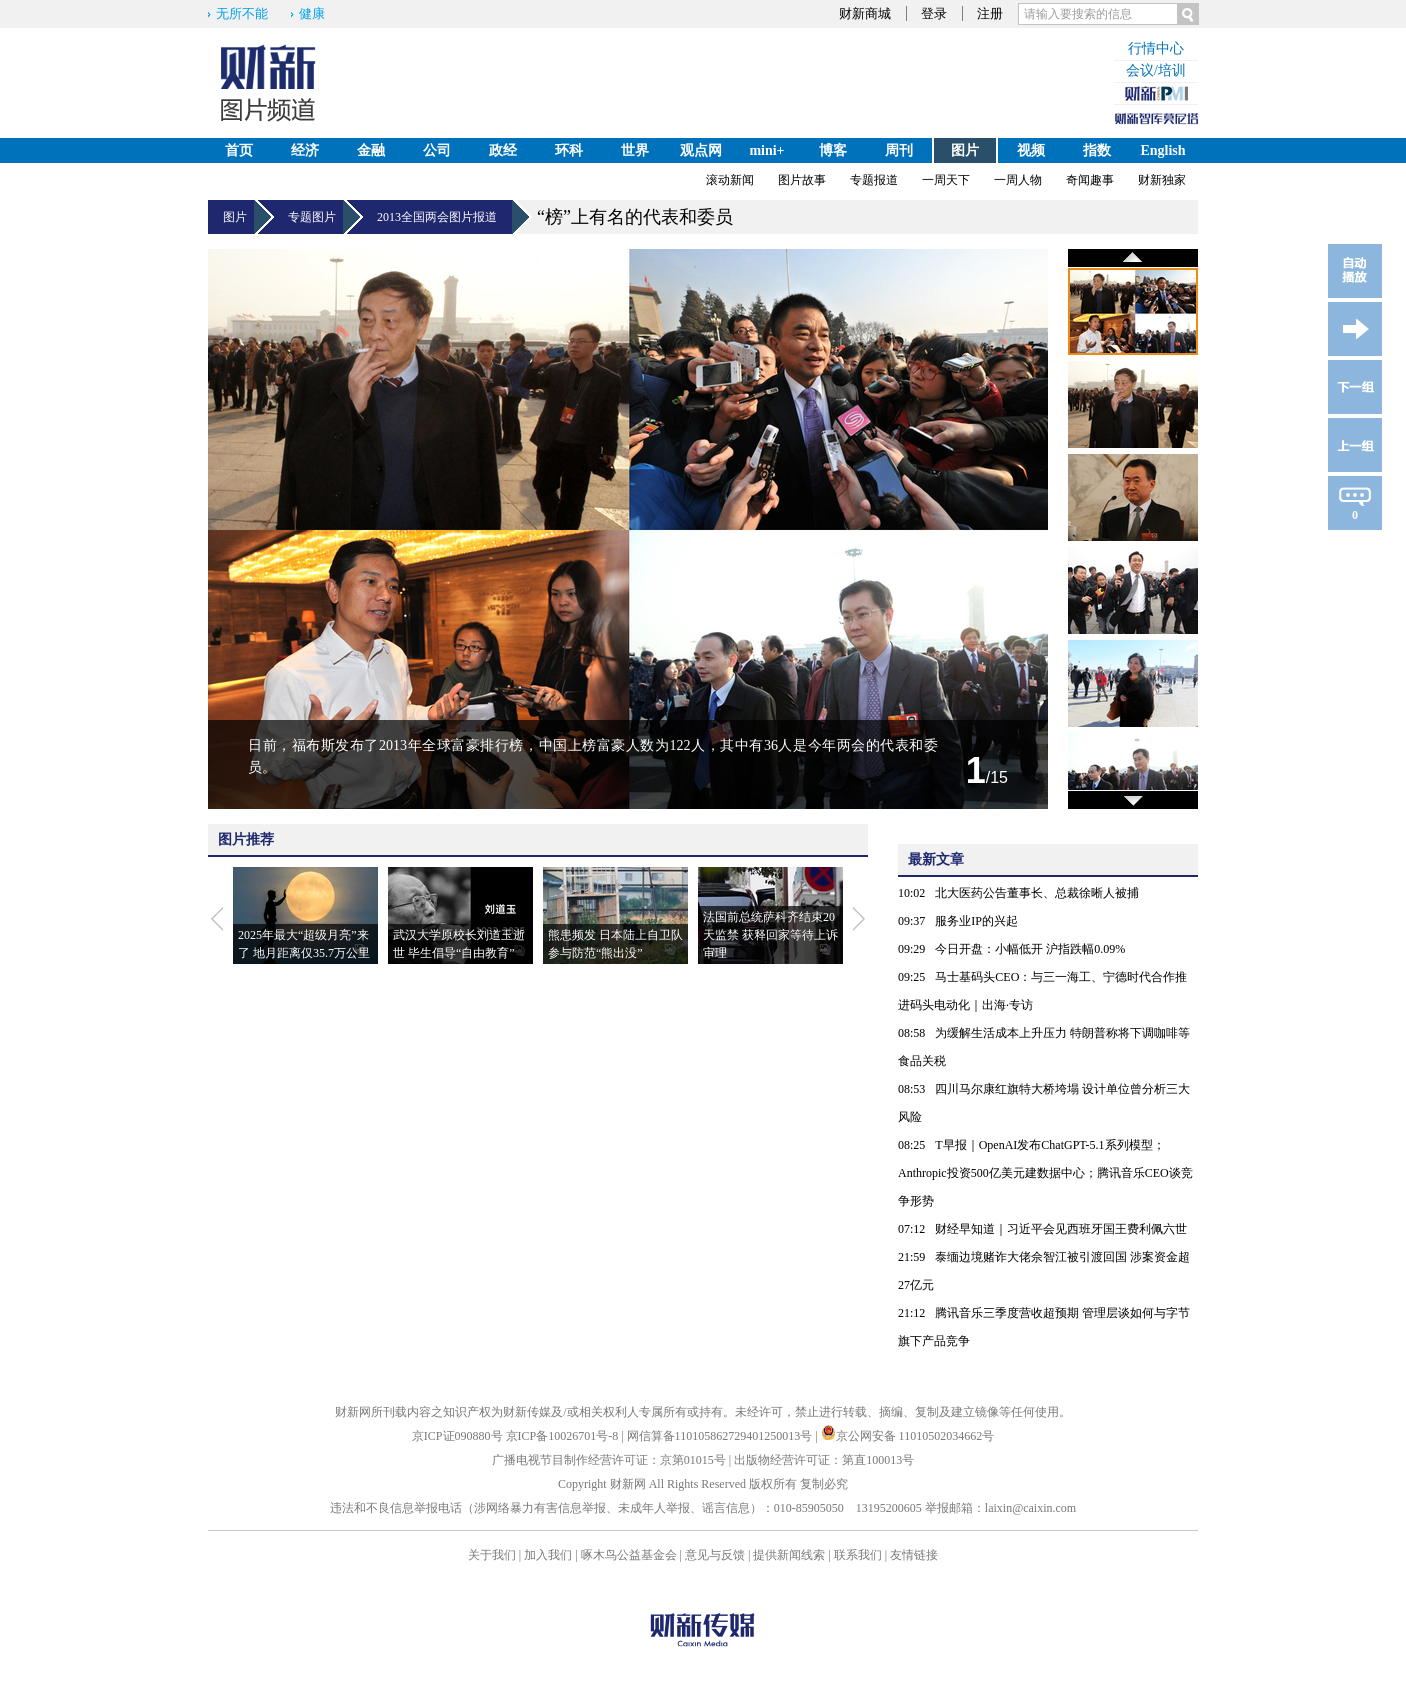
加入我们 (548, 1555)
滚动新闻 (730, 180)
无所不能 (242, 13)
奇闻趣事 (1090, 180)
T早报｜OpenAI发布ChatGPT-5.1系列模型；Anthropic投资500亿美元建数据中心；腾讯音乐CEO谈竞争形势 (1045, 1173)
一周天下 (946, 180)
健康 (312, 13)
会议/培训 (1156, 70)
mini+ (766, 150)
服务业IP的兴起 (976, 921)
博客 (833, 150)
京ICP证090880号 (457, 1436)
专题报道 (874, 180)
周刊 (899, 150)
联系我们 (858, 1555)
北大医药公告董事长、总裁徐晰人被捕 (1037, 893)
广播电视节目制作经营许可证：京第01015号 (609, 1460)
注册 (990, 13)
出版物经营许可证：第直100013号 (824, 1460)
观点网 (701, 150)
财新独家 (1162, 180)
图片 (965, 150)
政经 (503, 150)
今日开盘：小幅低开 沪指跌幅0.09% (1030, 949)
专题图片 (315, 217)
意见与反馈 (715, 1555)
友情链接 (914, 1555)
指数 (1097, 150)
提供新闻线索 (789, 1555)
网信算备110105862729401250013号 (721, 1436)
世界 (635, 150)
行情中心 (1156, 48)
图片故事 (802, 180)
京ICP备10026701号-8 (564, 1436)
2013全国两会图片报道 (444, 217)
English (1162, 150)
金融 (371, 150)
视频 (1031, 150)
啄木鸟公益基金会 (630, 1555)
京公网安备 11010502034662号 (908, 1436)
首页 (239, 150)
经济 (305, 150)
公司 (437, 150)
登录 (934, 13)
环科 (569, 150)
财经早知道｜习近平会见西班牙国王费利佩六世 (1061, 1229)
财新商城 (865, 13)
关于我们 (492, 1555)
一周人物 (1018, 180)
